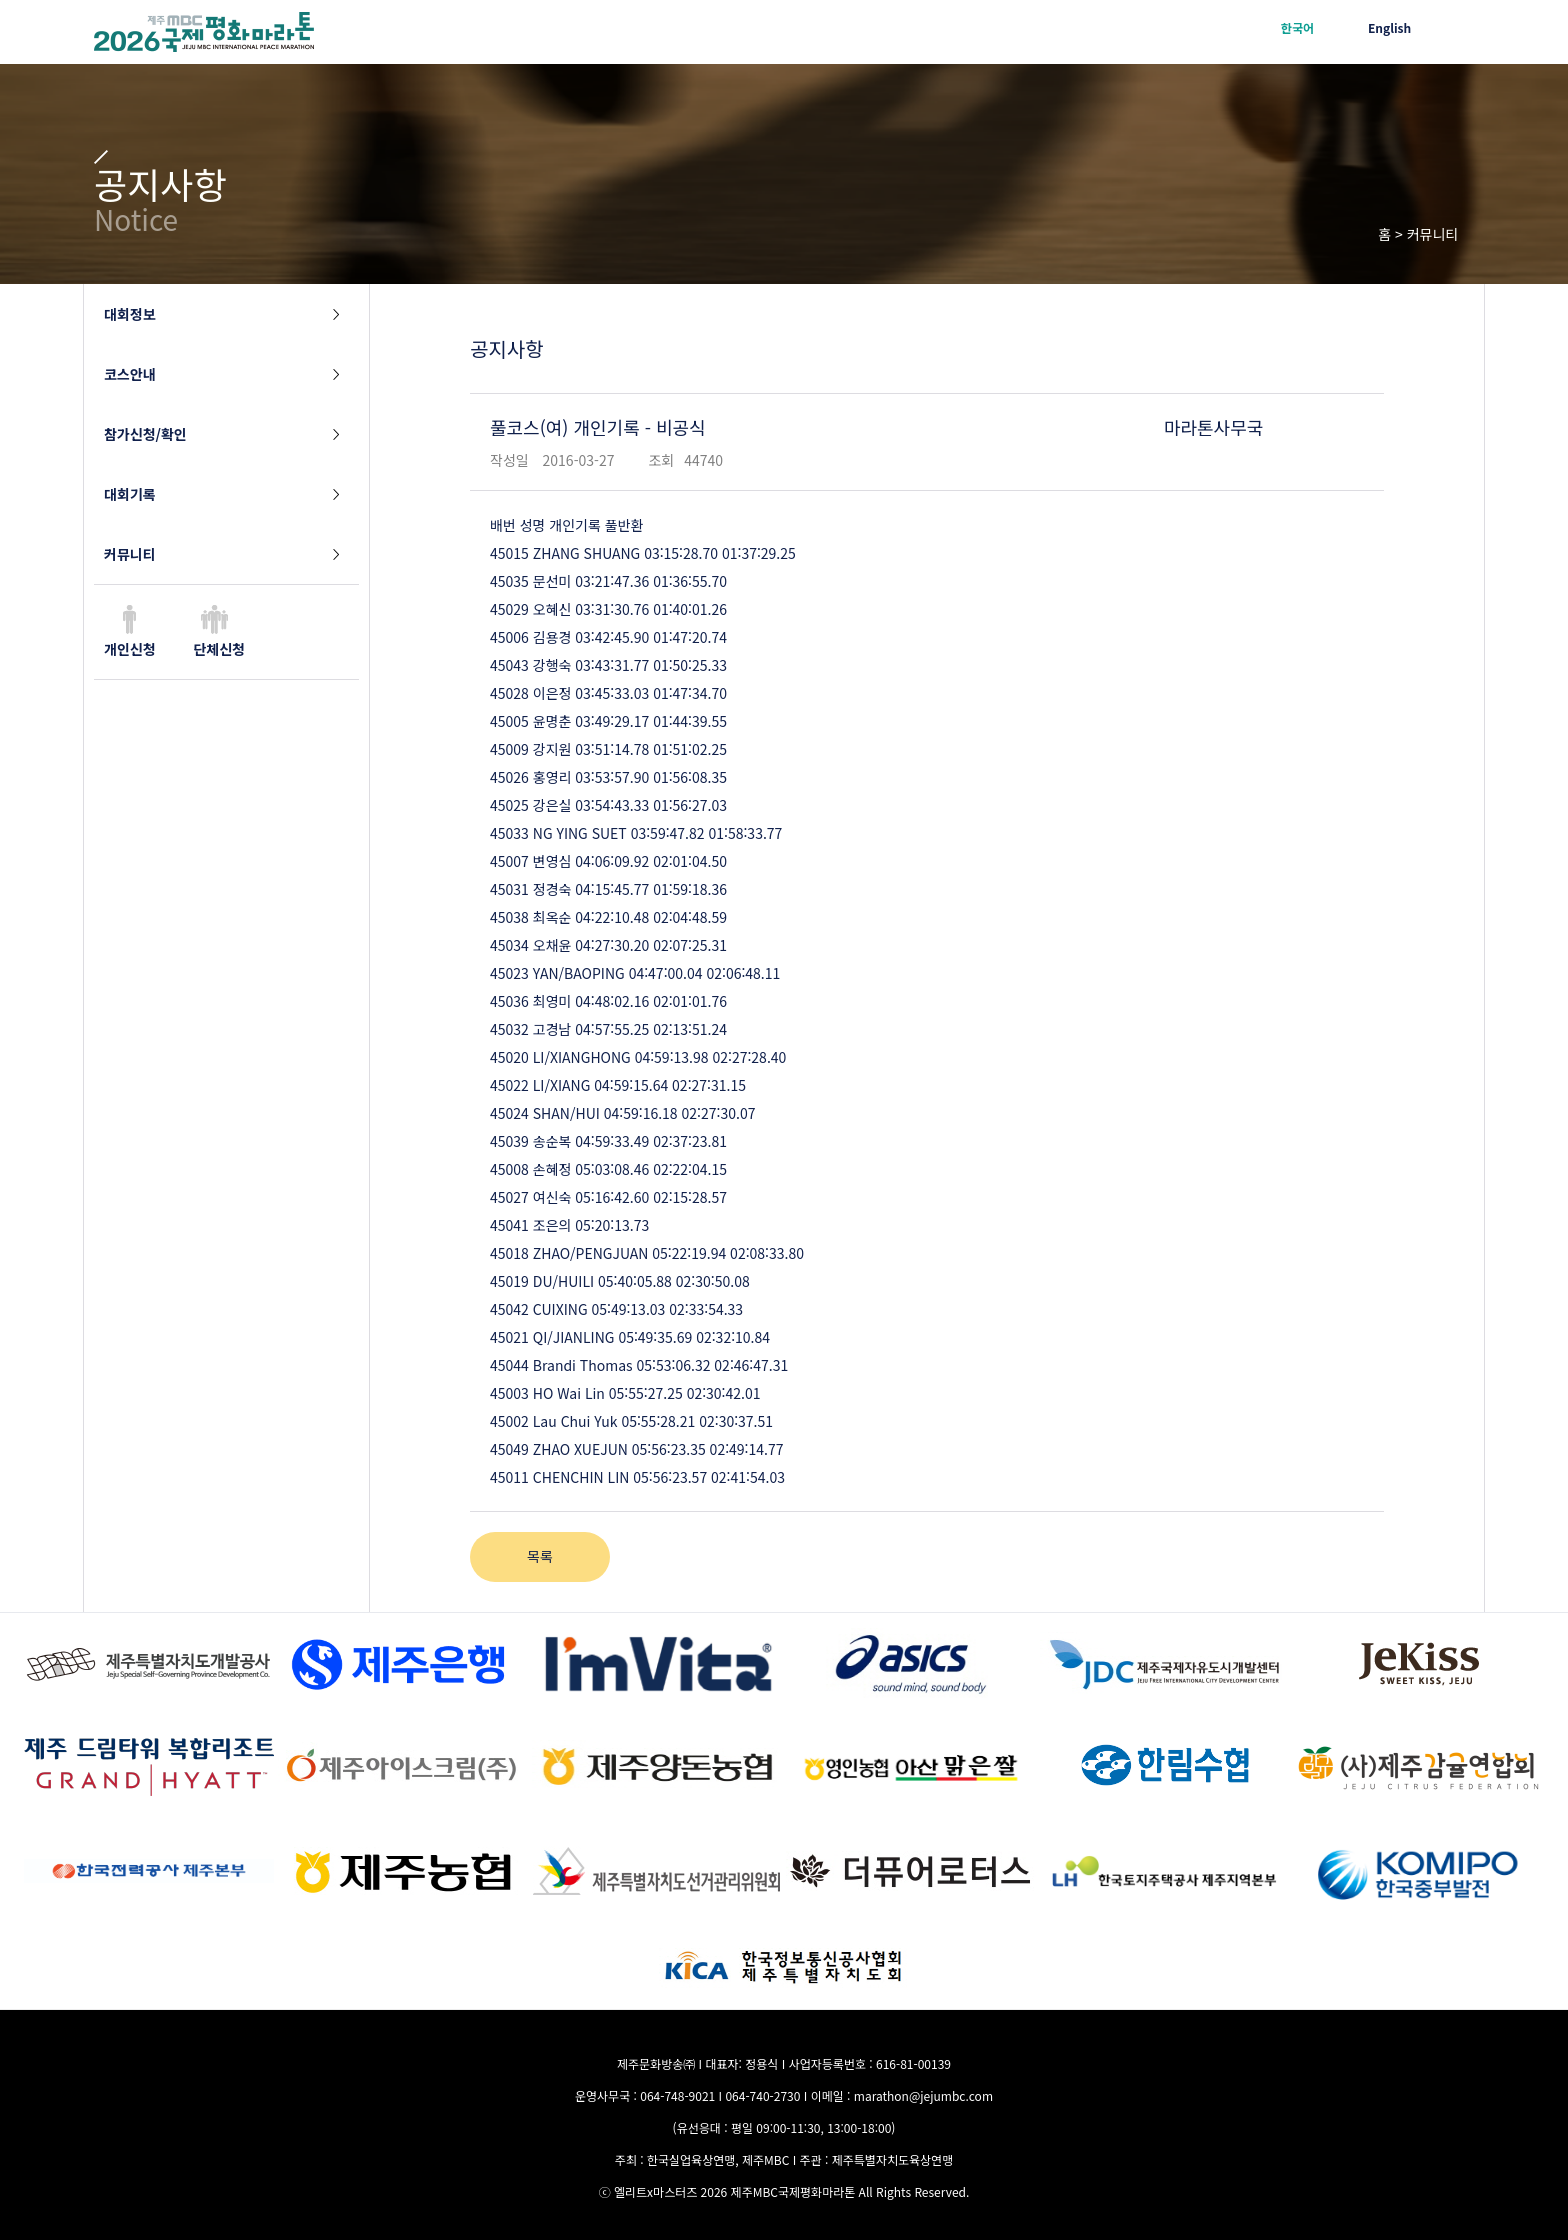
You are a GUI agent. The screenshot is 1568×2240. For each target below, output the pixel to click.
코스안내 (130, 374)
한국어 (1297, 27)
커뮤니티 (130, 554)
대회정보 (130, 314)
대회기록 (130, 494)
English (1389, 27)
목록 (540, 1556)
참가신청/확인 (145, 434)
